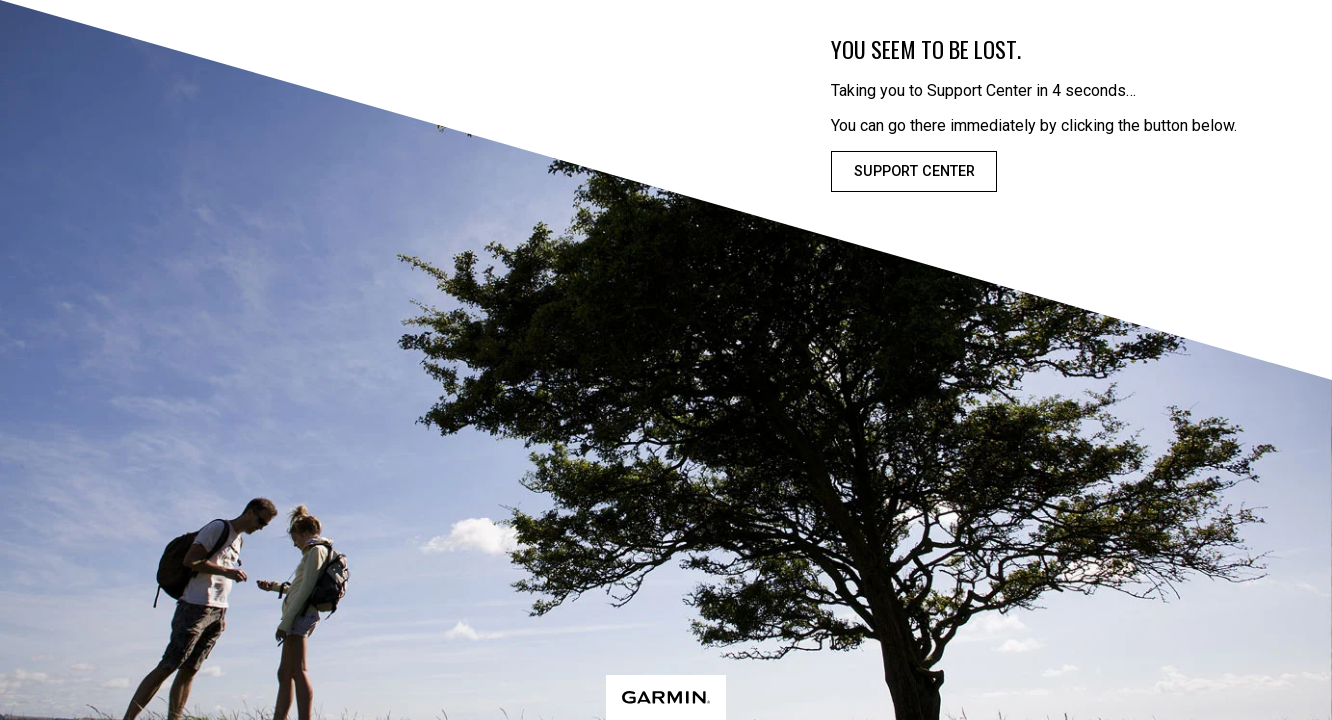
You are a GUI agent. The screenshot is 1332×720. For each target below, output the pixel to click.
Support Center (914, 171)
